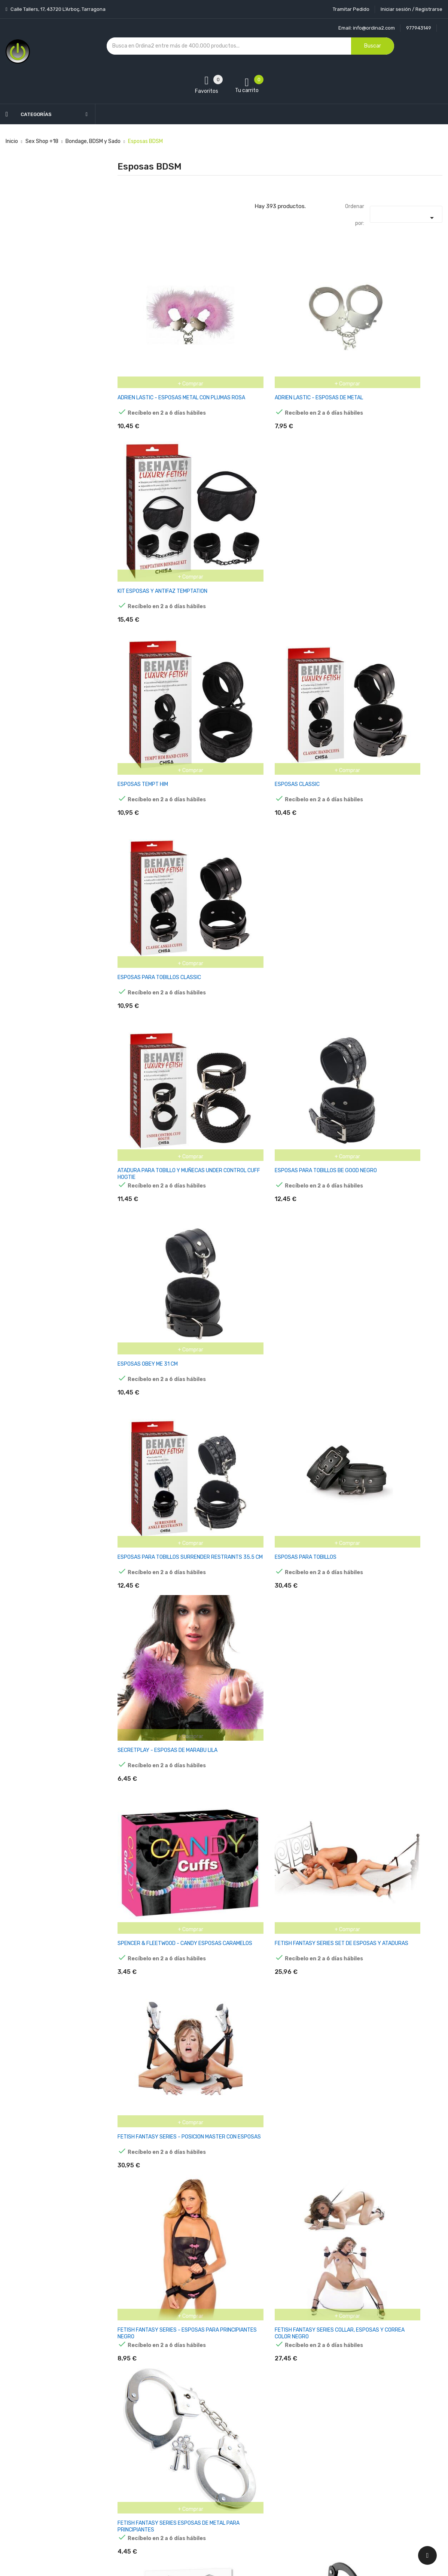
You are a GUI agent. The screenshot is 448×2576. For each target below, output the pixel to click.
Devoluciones (208, 2470)
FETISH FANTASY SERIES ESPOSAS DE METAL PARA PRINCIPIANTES (387, 1120)
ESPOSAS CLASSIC (251, 505)
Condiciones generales (219, 2457)
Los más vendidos (139, 2444)
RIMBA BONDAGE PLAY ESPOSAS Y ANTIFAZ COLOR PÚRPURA (270, 1731)
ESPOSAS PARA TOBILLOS (260, 811)
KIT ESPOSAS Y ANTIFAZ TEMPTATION (387, 353)
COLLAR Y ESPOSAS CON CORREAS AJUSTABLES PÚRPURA (383, 1731)
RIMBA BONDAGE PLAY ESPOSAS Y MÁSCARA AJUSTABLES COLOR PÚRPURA (391, 1884)
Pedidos (276, 2470)
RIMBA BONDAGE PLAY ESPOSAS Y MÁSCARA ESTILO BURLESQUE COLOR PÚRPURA (274, 2040)
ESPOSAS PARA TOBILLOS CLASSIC (383, 505)
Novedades (131, 2431)
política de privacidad (401, 2479)
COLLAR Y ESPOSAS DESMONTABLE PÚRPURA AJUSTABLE (271, 1884)
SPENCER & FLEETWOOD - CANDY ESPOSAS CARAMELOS (157, 967)
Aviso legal (204, 2444)
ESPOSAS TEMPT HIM (143, 505)
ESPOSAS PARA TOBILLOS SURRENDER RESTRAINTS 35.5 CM (164, 814)
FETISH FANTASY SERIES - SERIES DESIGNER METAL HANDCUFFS (382, 1273)
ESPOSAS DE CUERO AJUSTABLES (382, 2339)
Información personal (292, 2431)
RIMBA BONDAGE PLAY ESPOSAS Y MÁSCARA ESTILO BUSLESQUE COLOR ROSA (386, 2040)
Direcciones (281, 2497)
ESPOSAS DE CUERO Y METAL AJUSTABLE (167, 2186)
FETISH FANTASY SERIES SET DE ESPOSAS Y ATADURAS (268, 967)
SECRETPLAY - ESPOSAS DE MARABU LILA (392, 811)
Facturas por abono (290, 2484)
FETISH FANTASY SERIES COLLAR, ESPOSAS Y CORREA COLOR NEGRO (271, 1120)
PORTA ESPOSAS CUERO (371, 2186)
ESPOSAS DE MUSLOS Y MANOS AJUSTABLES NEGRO (155, 1731)
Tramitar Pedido (351, 9)
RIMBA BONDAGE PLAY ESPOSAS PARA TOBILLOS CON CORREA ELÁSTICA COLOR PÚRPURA (166, 2040)
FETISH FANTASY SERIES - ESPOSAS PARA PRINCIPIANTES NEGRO (161, 1120)
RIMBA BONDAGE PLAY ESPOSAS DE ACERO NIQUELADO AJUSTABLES (160, 2342)
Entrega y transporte (217, 2431)
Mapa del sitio (208, 2497)
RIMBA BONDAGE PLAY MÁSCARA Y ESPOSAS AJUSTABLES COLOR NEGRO (275, 1578)
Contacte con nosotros (220, 2484)
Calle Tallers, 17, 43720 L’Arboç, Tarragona (57, 9)
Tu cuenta (282, 2416)
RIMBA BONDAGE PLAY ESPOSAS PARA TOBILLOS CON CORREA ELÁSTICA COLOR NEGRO (390, 1582)
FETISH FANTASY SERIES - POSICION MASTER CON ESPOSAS (385, 967)
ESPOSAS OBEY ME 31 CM (372, 658)
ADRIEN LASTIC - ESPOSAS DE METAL (273, 353)
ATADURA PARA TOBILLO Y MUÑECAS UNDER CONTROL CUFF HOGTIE (161, 661)
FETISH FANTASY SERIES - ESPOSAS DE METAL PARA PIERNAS (165, 1425)
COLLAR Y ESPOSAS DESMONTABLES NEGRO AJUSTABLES (161, 1884)
